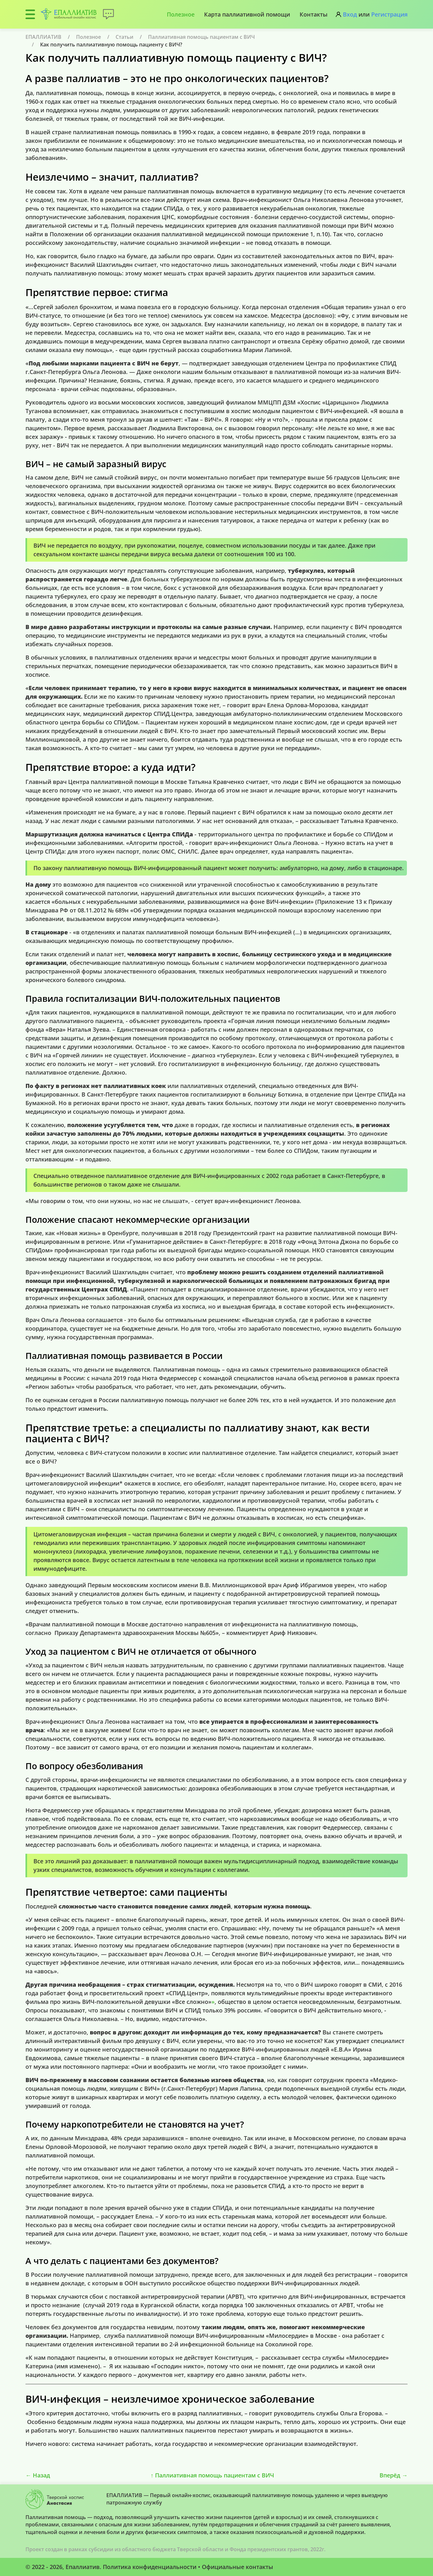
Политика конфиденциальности (149, 2567)
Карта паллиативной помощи (247, 14)
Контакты (314, 14)
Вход (350, 14)
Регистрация (389, 14)
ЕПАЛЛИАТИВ (43, 36)
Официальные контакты (237, 2567)
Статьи (124, 36)
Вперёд (394, 2475)
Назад (37, 2475)
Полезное (181, 14)
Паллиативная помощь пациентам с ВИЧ (201, 36)
